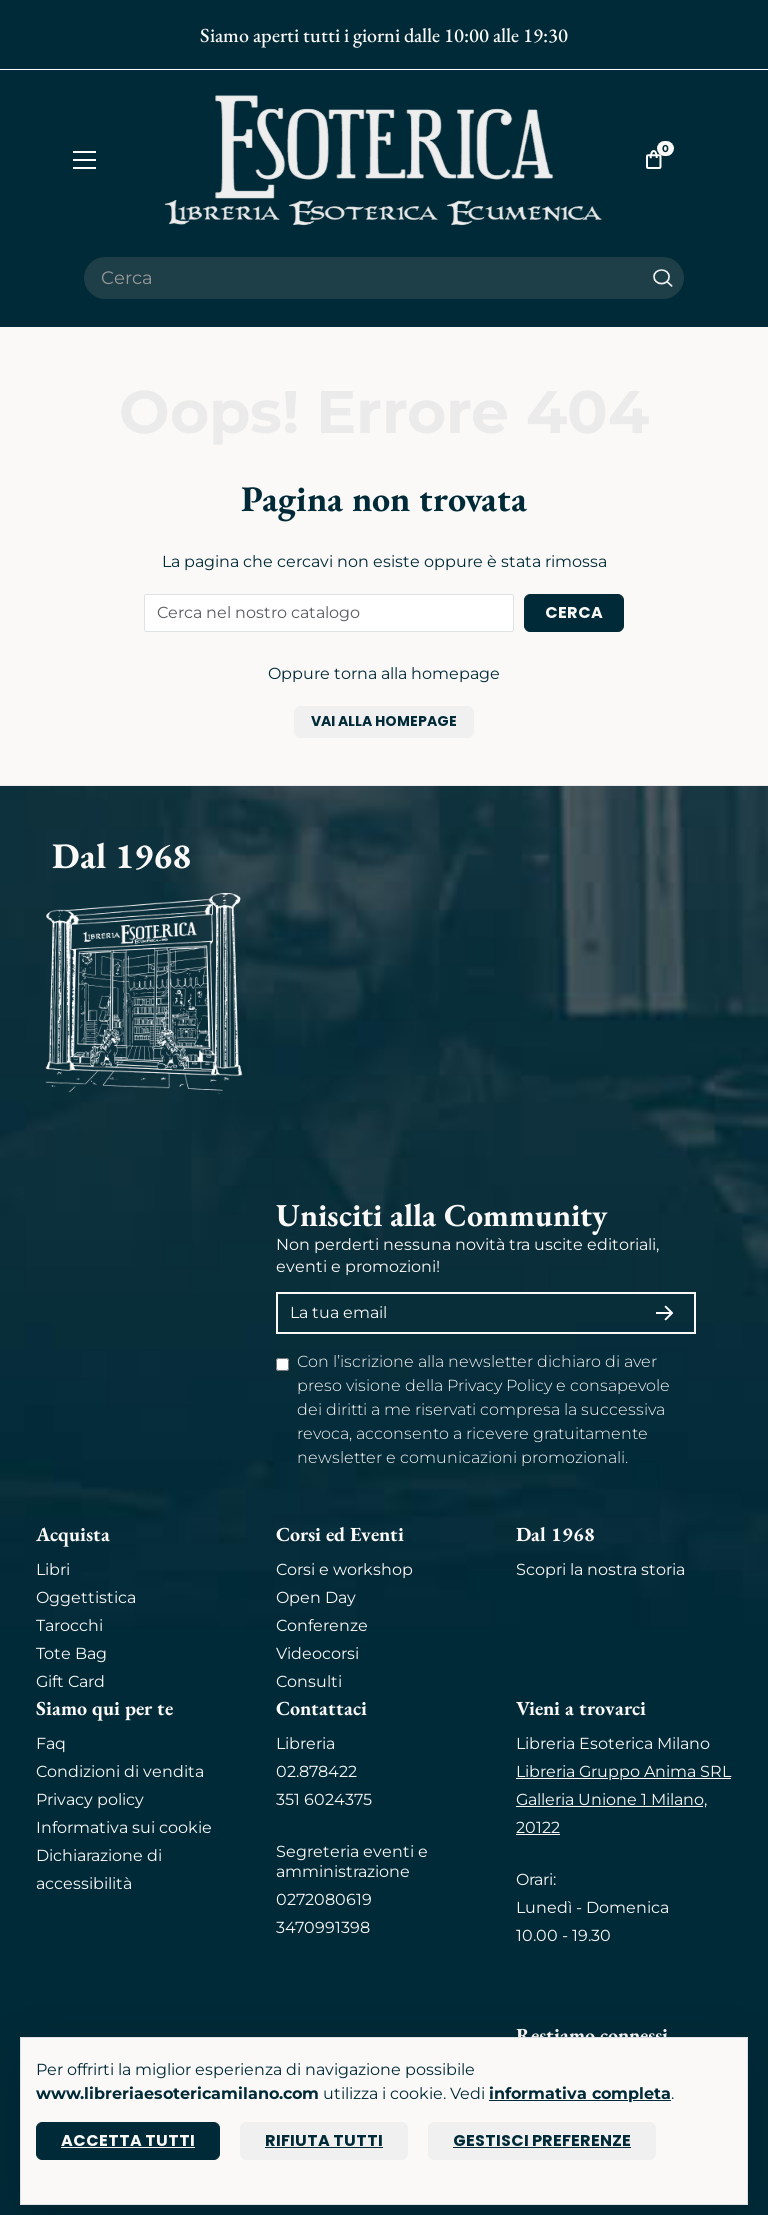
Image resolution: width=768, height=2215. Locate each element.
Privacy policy (90, 1799)
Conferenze (322, 1625)
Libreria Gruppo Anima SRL (623, 1771)
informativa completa (580, 2093)
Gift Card (70, 1681)
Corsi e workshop (344, 1569)
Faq (51, 1743)
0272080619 (324, 1899)
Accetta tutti (128, 2140)
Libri (53, 1569)
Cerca (574, 612)
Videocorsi (317, 1653)
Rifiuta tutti (324, 2140)
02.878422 (316, 1771)
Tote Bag (71, 1653)
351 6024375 (324, 1799)
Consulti (309, 1681)
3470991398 (323, 1927)
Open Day (316, 1597)
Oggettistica (86, 1597)
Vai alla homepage (384, 721)
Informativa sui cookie (124, 1827)
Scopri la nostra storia (600, 1569)
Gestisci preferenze (542, 2140)
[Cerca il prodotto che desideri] (363, 278)
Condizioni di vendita (120, 1771)
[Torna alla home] (384, 159)
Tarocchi (69, 1625)
